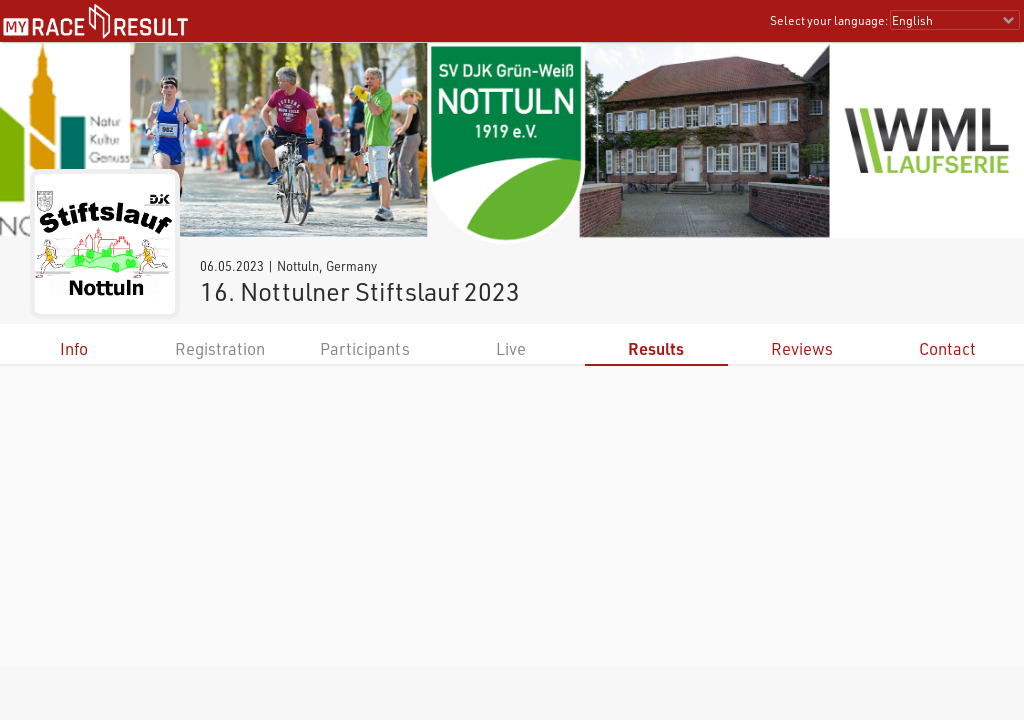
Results (656, 348)
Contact (947, 348)
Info (74, 348)
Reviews (802, 348)
